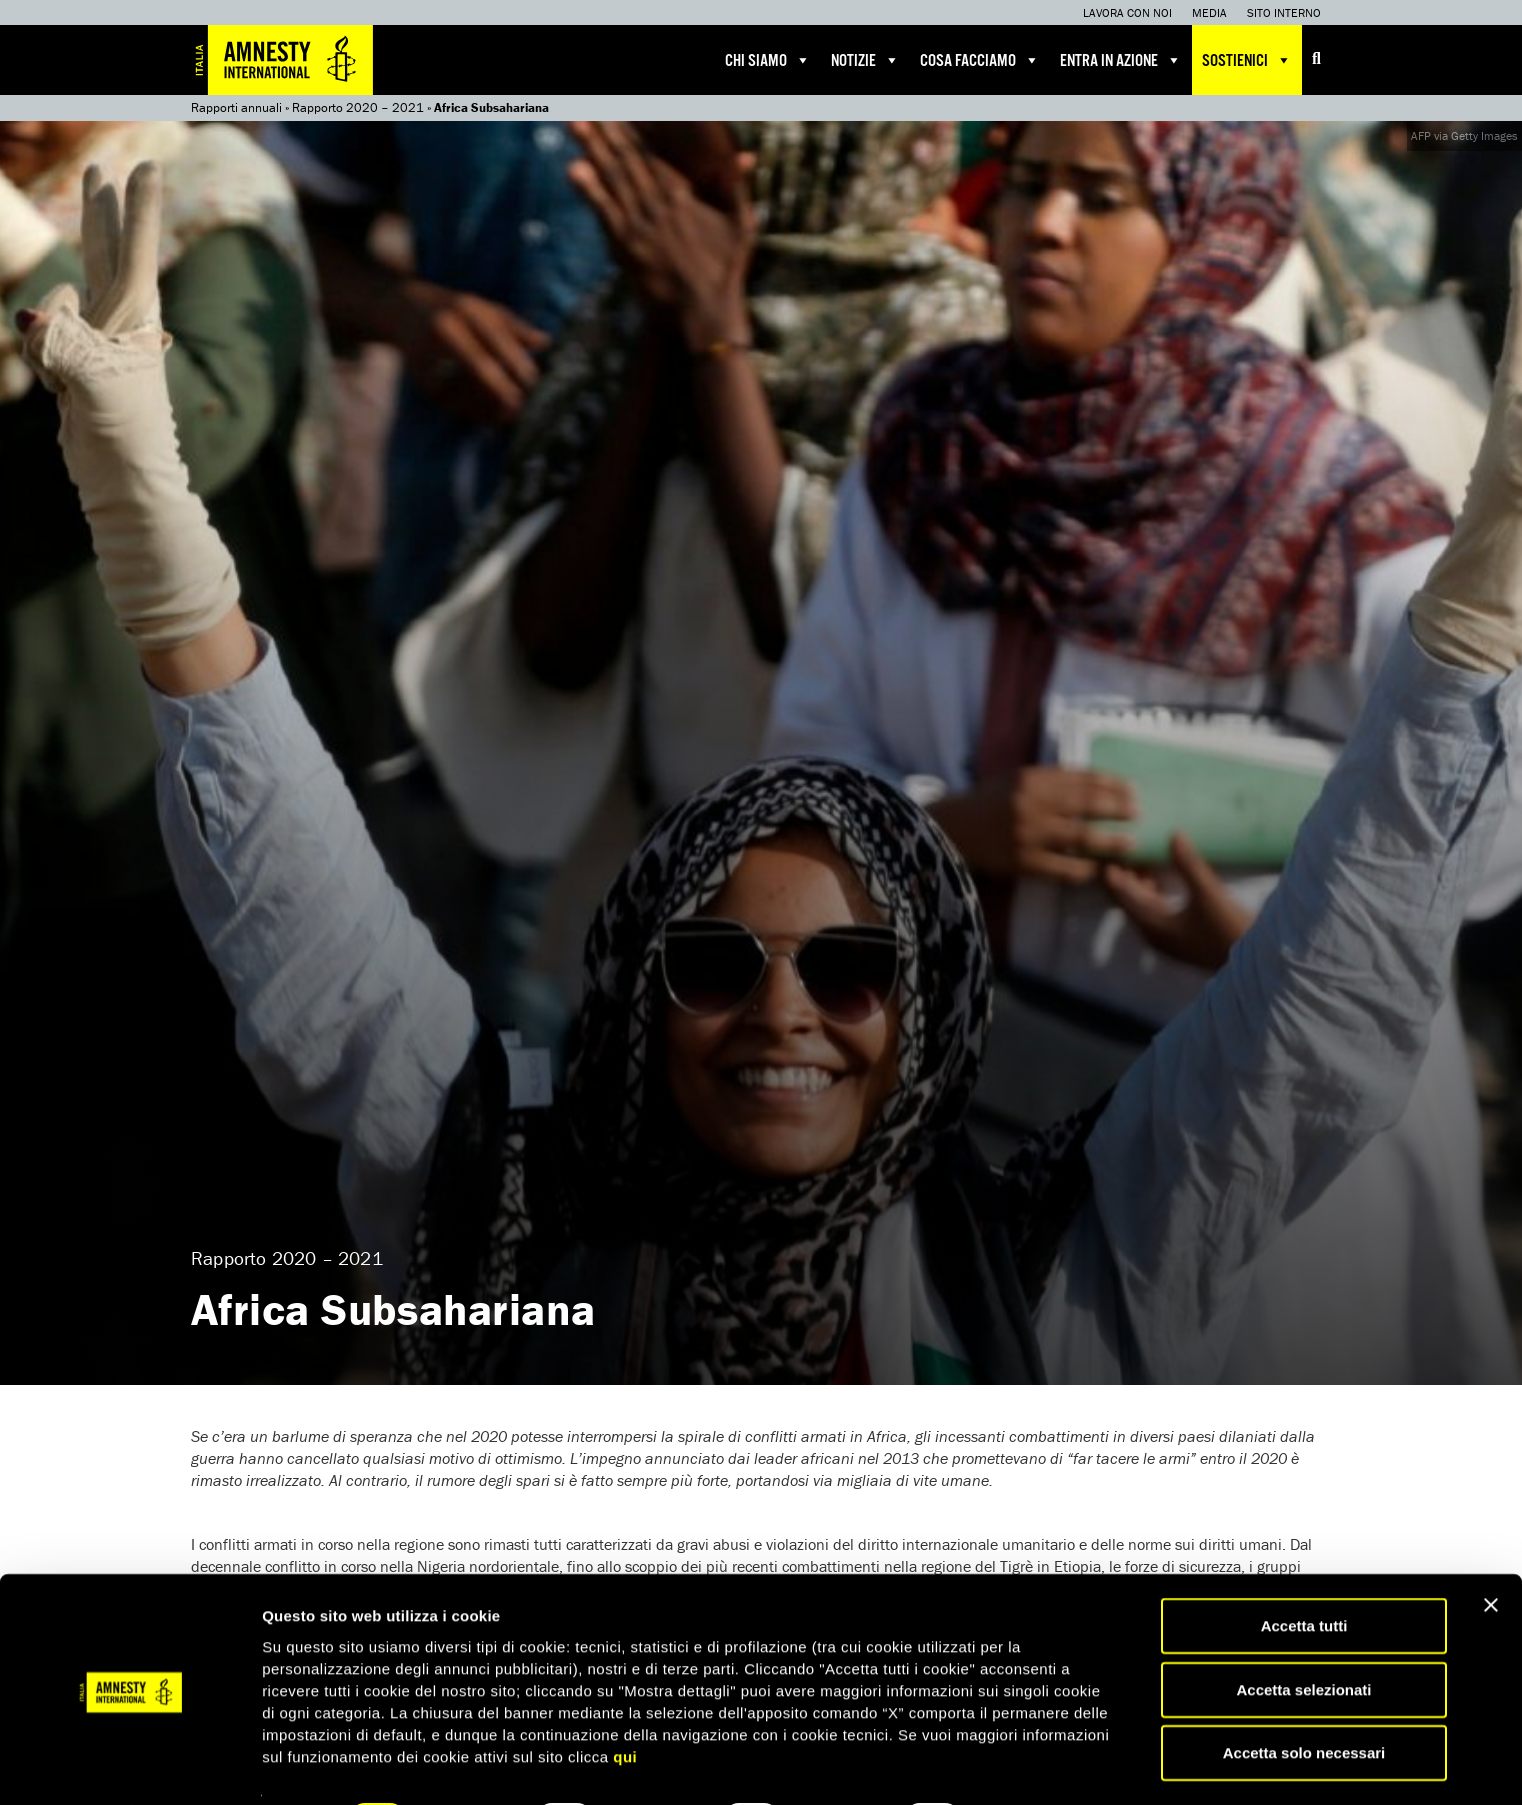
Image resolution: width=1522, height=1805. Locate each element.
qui (625, 1701)
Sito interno (1284, 12)
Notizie (865, 60)
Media (1209, 12)
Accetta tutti (1304, 1571)
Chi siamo (768, 60)
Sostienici (1247, 60)
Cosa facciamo (980, 60)
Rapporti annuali (236, 107)
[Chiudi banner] (1491, 1551)
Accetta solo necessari (1304, 1698)
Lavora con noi (1127, 12)
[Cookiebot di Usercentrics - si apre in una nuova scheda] (129, 1766)
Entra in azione (1121, 60)
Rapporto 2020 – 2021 (358, 107)
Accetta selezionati (1303, 1635)
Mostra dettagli (1052, 1765)
